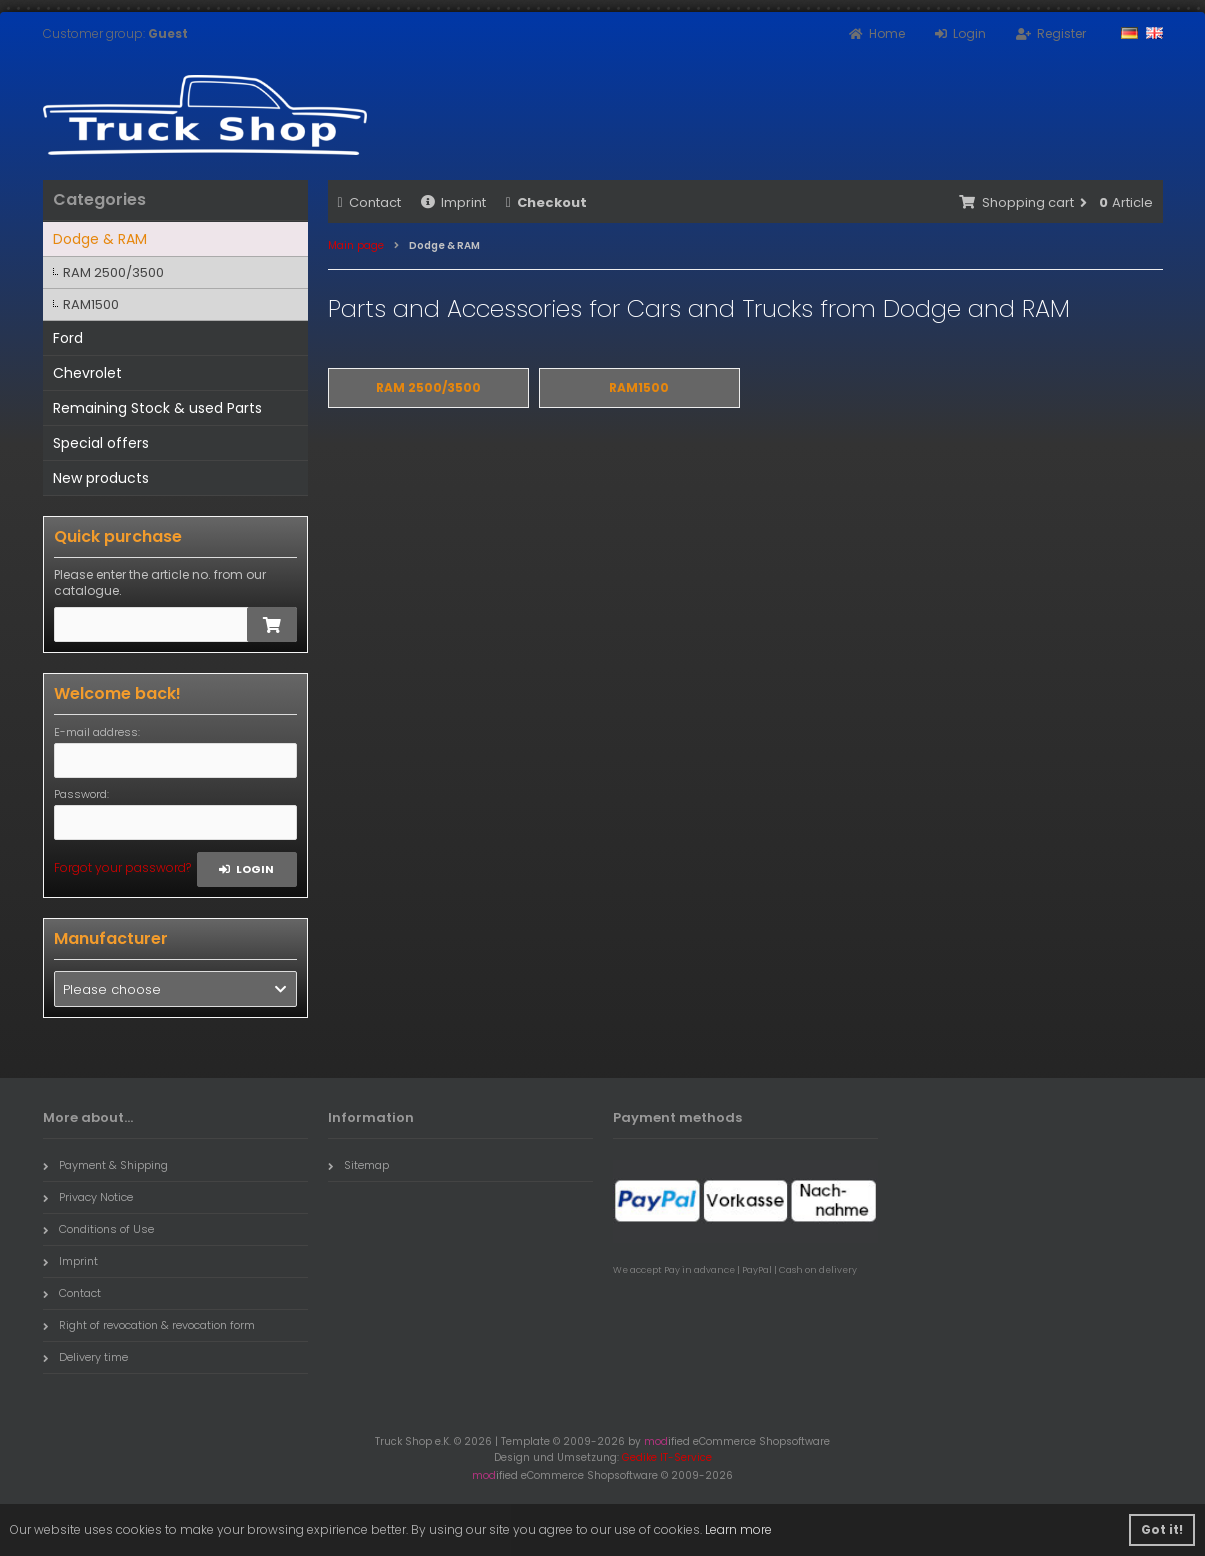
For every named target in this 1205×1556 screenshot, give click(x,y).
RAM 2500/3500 (113, 272)
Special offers (101, 443)
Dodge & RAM (100, 239)
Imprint (453, 202)
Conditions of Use (98, 1229)
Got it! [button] (1162, 1529)
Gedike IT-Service (667, 1457)
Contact (369, 202)
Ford (68, 338)
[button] (175, 989)
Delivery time (85, 1357)
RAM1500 (91, 304)
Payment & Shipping (105, 1165)
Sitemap (358, 1165)
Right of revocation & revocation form (149, 1325)
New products (101, 478)
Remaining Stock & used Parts (157, 408)
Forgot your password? (122, 867)
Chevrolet (87, 373)
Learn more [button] (738, 1529)
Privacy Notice (88, 1197)
